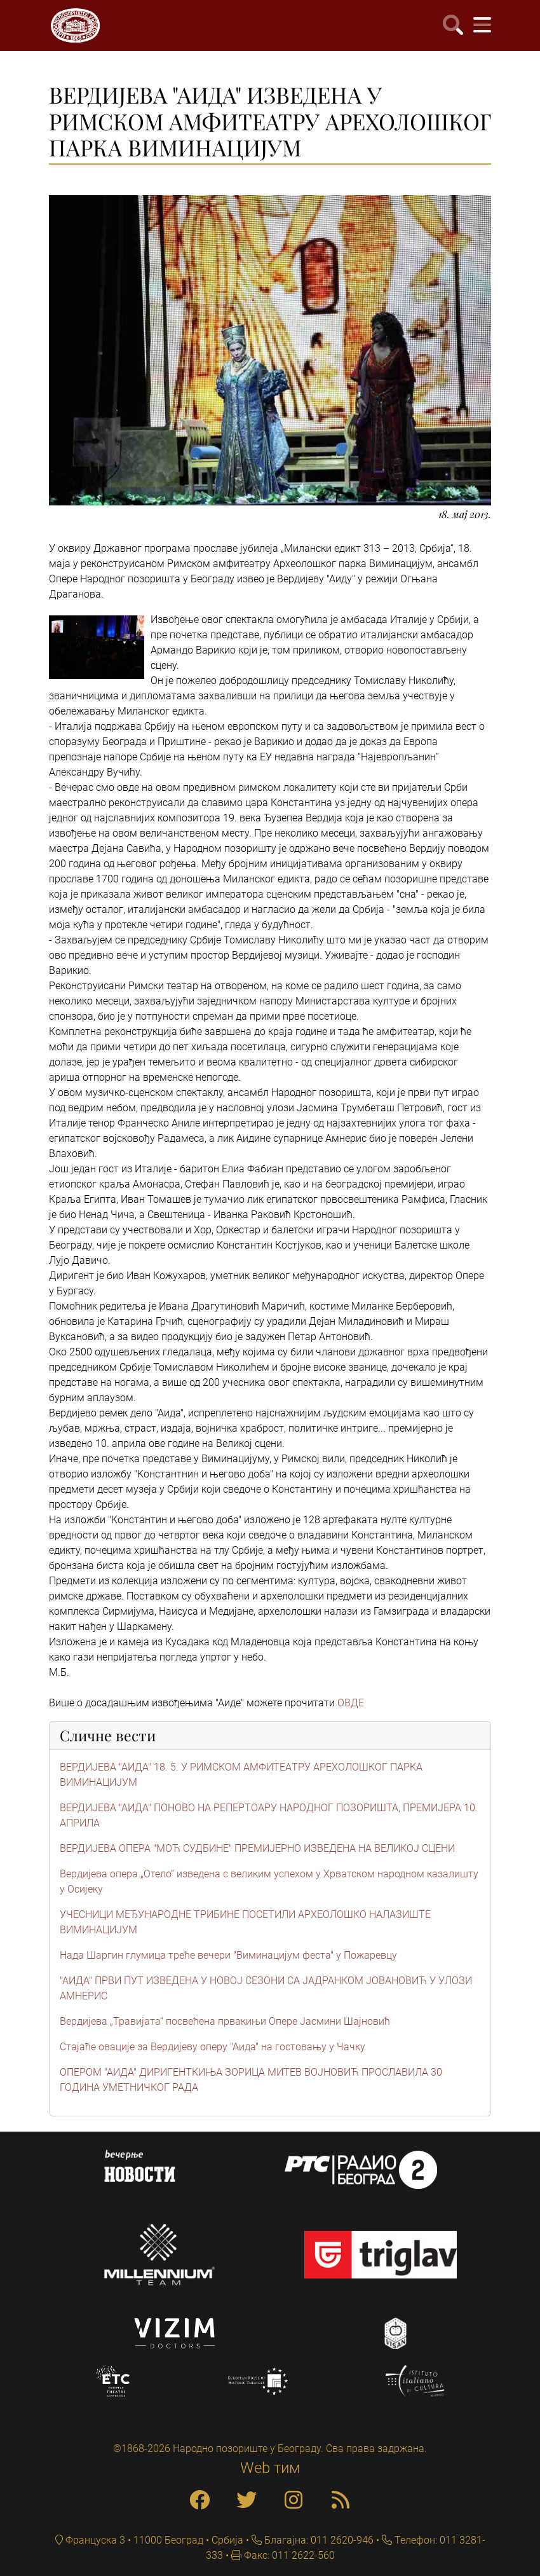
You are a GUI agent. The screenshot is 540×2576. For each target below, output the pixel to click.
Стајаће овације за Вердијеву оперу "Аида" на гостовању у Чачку (212, 2047)
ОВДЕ (350, 1703)
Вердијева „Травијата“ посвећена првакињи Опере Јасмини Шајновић (225, 2021)
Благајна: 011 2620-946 (318, 2540)
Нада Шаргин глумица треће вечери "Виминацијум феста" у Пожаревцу (228, 1955)
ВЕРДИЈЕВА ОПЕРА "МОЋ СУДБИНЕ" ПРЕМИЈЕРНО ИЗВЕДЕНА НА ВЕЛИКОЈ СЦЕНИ (257, 1848)
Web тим (270, 2468)
